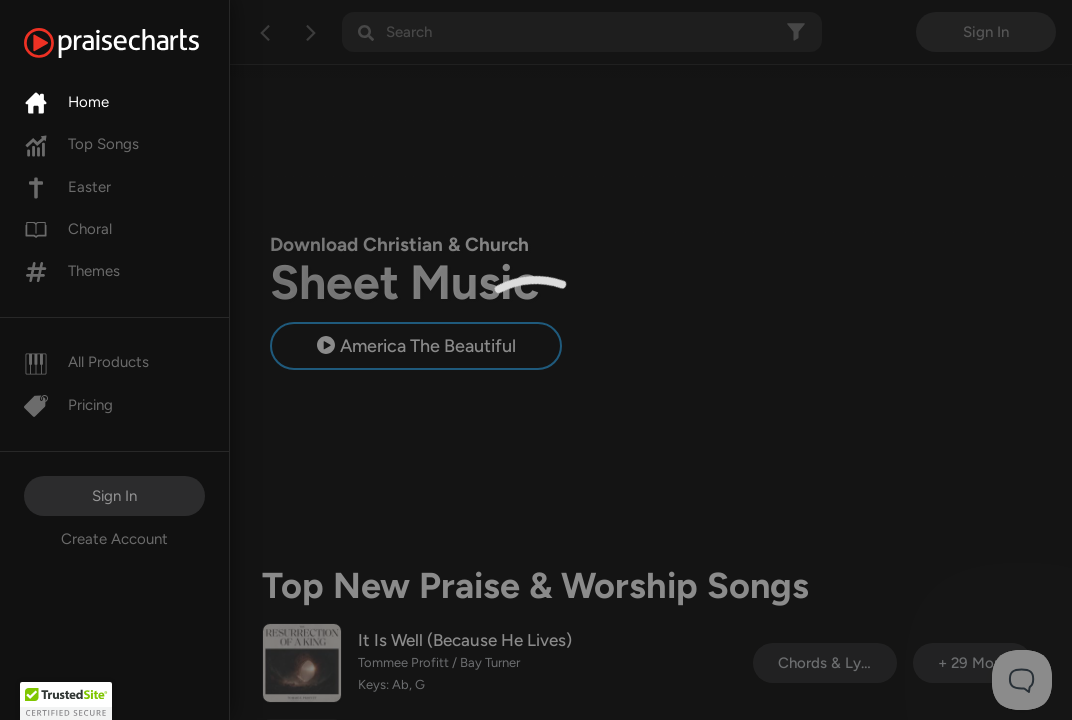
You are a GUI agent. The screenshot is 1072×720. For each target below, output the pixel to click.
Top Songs (81, 144)
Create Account (114, 539)
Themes (72, 271)
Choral (68, 229)
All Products (86, 362)
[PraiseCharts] (136, 43)
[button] (66, 701)
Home (66, 102)
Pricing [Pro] (68, 405)
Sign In (114, 496)
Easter (67, 187)
